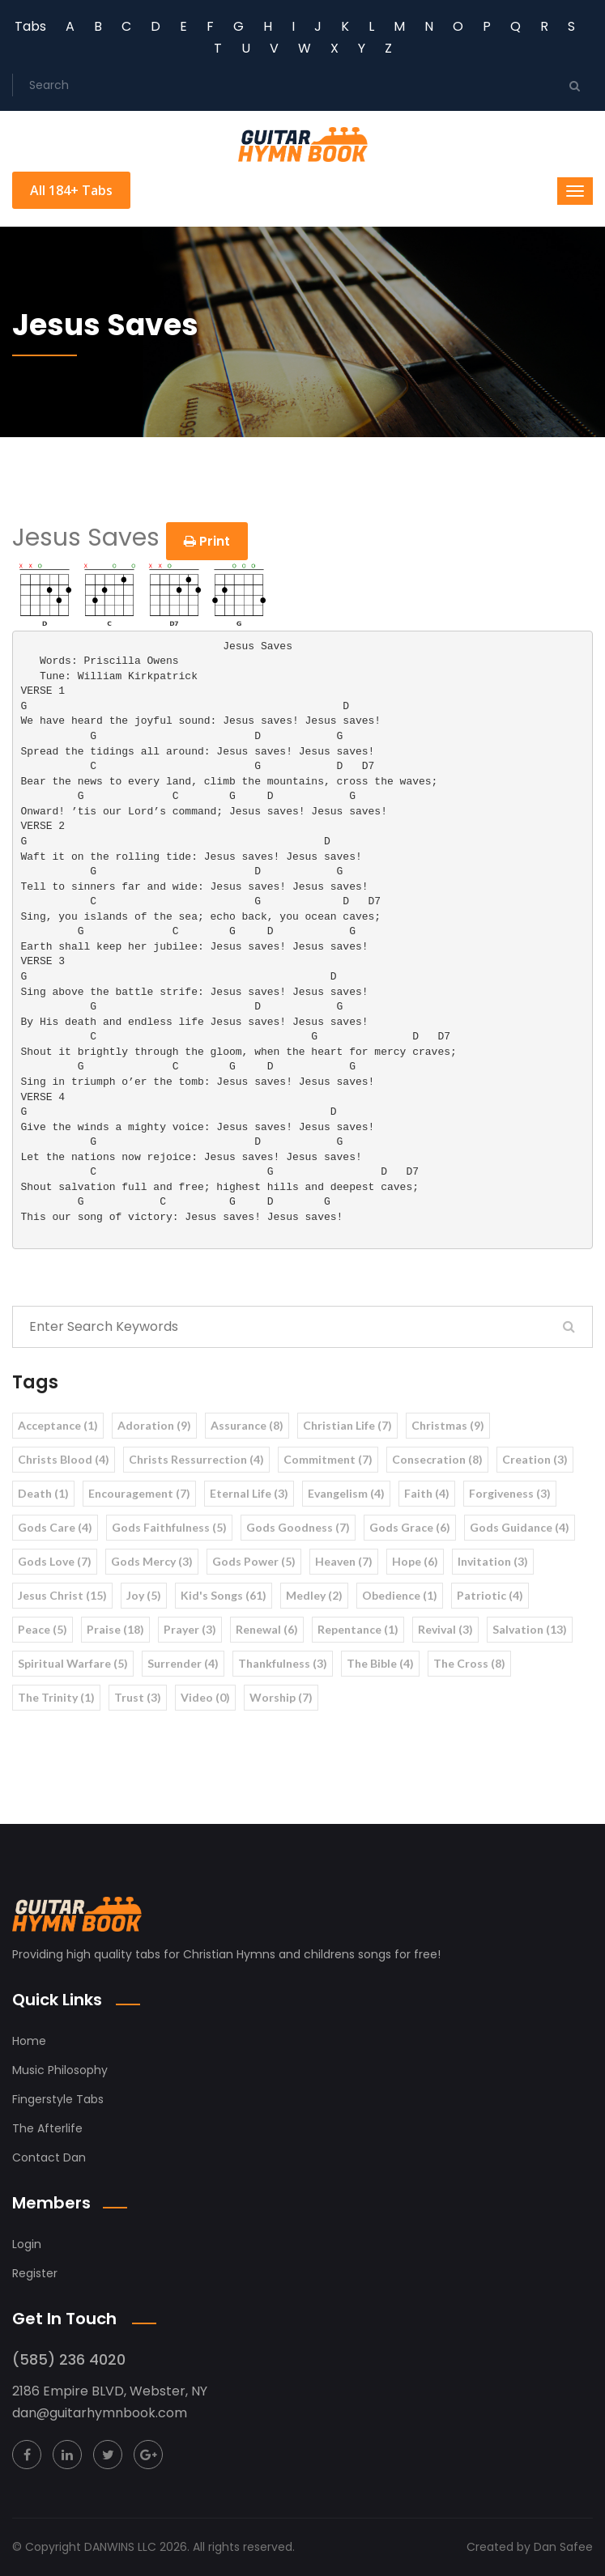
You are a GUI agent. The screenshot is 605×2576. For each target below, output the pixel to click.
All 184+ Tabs (71, 190)
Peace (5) (42, 1629)
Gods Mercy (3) (152, 1561)
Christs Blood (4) (63, 1459)
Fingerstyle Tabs (58, 2099)
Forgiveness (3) (510, 1493)
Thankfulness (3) (282, 1663)
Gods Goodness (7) (298, 1527)
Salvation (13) (529, 1629)
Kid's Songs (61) (223, 1595)
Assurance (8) (247, 1425)
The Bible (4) (380, 1663)
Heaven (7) (344, 1561)
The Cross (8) (469, 1663)
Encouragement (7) (139, 1493)
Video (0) (205, 1697)
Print (207, 540)
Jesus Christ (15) (62, 1595)
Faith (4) (426, 1493)
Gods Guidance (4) (519, 1527)
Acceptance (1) (58, 1425)
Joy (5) (143, 1595)
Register (35, 2273)
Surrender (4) (183, 1663)
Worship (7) (281, 1697)
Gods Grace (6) (409, 1527)
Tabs (30, 26)
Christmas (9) (447, 1425)
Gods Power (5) (254, 1561)
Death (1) (43, 1493)
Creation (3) (535, 1459)
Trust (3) (137, 1697)
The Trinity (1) (56, 1697)
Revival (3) (445, 1629)
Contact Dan (49, 2157)
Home (29, 2041)
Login (26, 2244)
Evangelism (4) (346, 1493)
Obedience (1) (399, 1595)
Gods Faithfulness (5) (169, 1527)
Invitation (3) (493, 1561)
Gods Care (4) (55, 1527)
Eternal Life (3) (249, 1493)
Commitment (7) (328, 1459)
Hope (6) (415, 1561)
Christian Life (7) (347, 1425)
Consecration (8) (437, 1459)
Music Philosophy (60, 2070)
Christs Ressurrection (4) (196, 1459)
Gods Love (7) (55, 1561)
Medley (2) (314, 1595)
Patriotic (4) (490, 1595)
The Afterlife (47, 2128)
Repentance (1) (357, 1629)
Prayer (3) (190, 1629)
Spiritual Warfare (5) (73, 1663)
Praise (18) (115, 1629)
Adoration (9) (154, 1425)
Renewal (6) (267, 1629)
